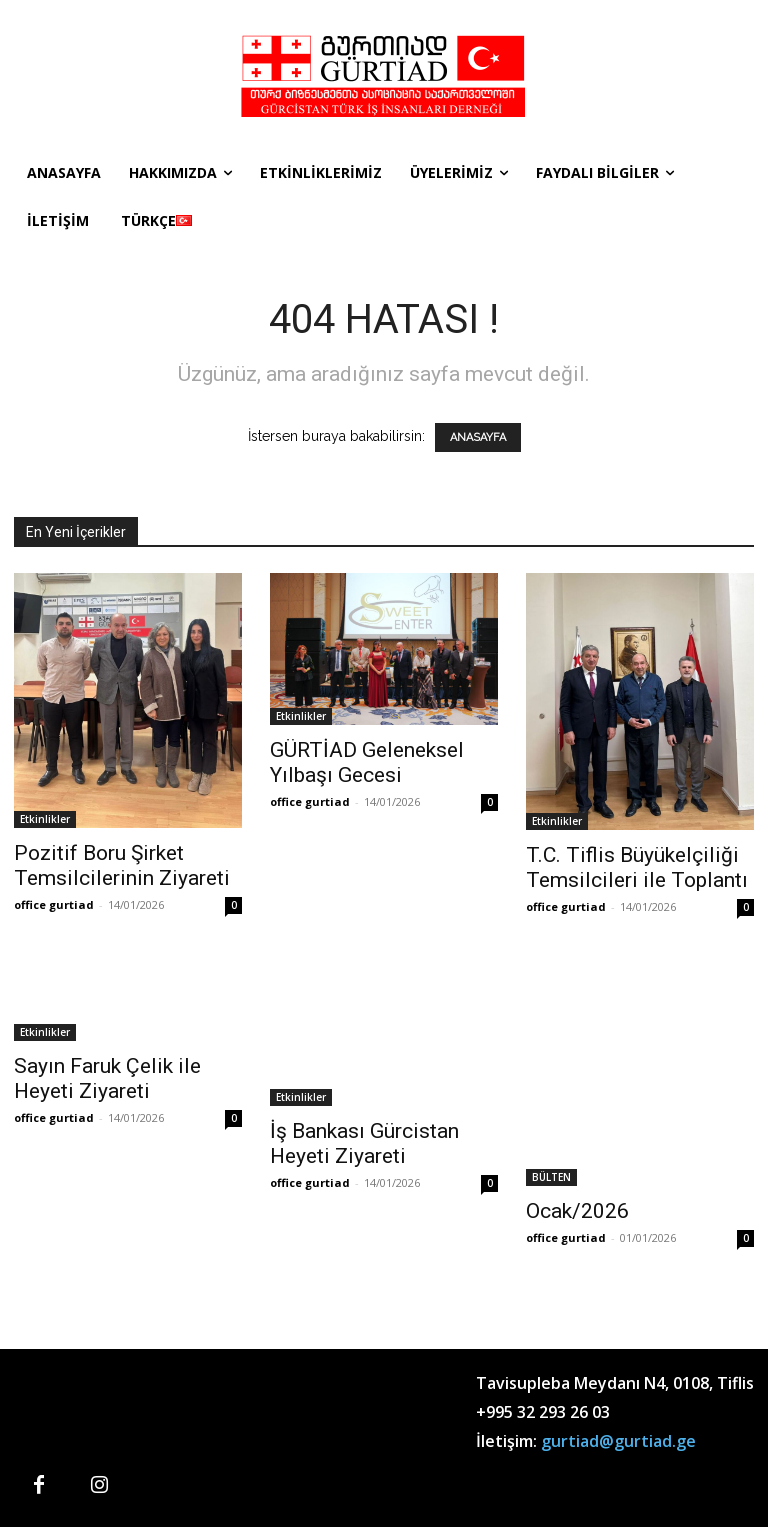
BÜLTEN (551, 1177)
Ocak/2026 (577, 1211)
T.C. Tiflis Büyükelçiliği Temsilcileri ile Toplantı (637, 867)
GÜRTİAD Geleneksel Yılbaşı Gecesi (367, 762)
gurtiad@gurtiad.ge (618, 1441)
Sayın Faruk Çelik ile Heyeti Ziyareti (107, 1078)
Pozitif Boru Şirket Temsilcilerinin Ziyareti (122, 865)
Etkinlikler (45, 819)
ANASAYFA (478, 437)
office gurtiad (54, 904)
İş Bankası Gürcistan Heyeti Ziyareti (364, 1143)
